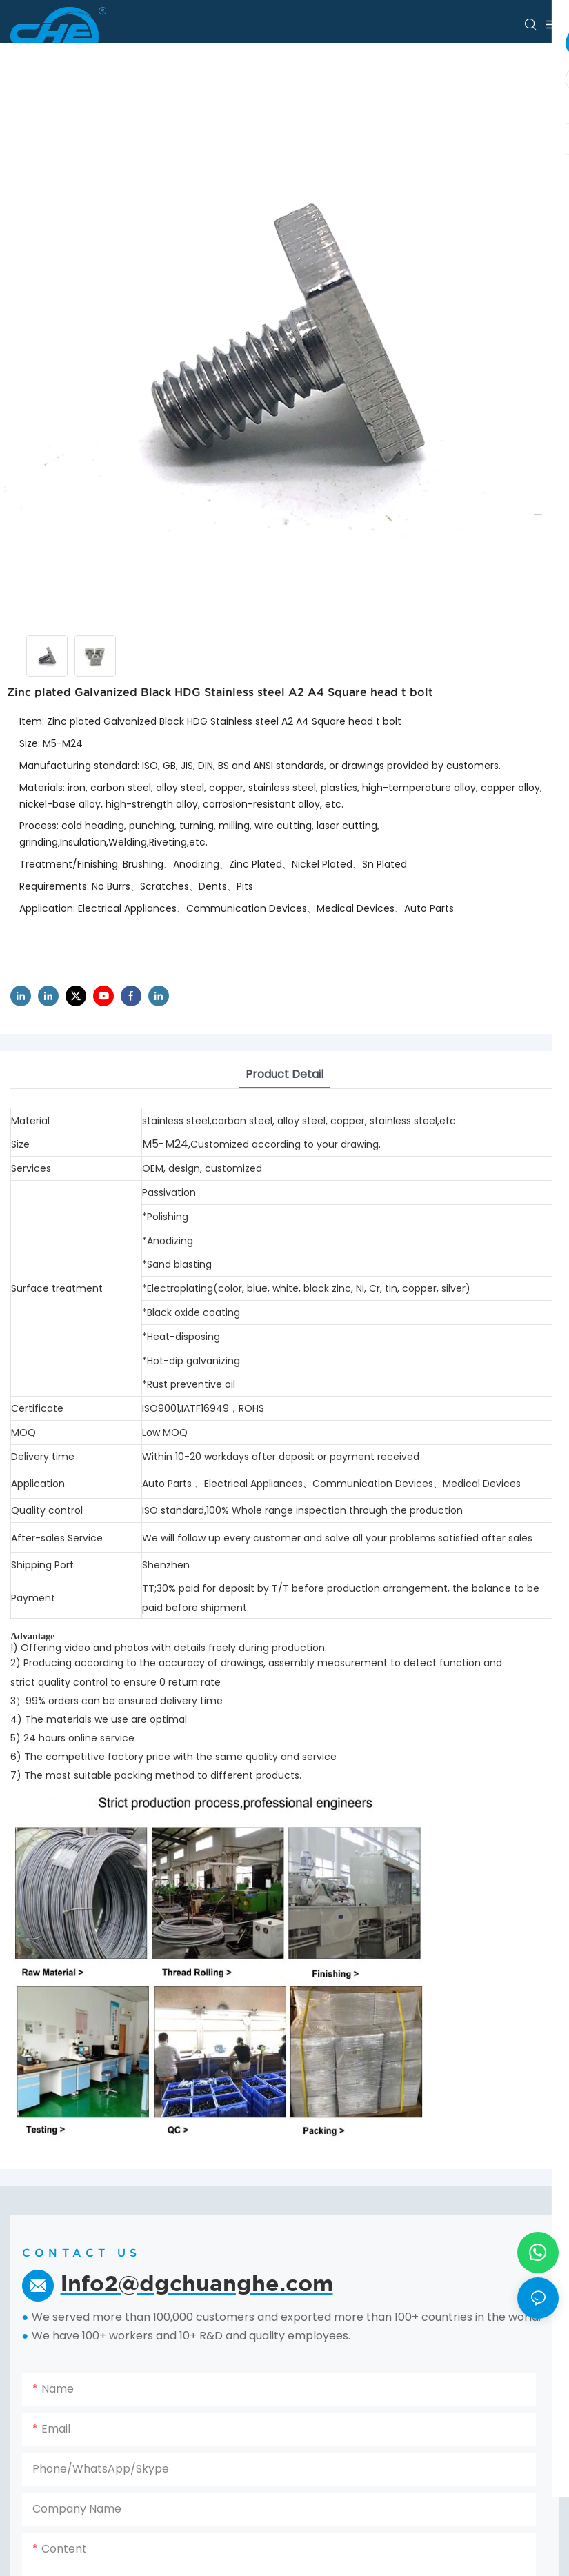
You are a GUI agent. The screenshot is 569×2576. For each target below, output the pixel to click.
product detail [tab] (284, 1074)
